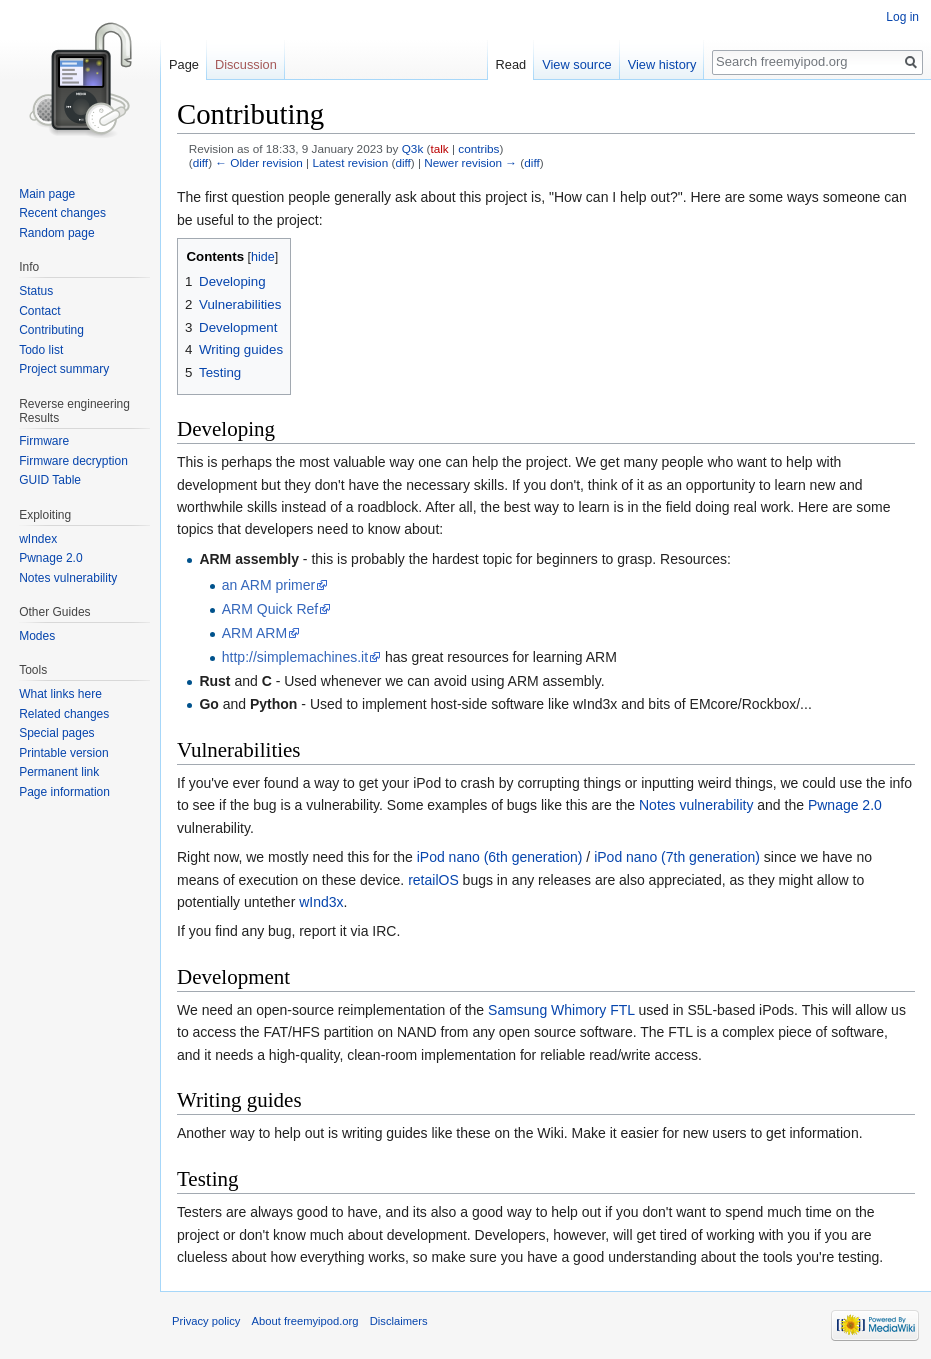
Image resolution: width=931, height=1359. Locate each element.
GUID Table (50, 480)
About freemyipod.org (305, 1321)
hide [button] (263, 257)
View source (576, 64)
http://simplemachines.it (295, 657)
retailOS (433, 880)
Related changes (64, 714)
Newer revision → (470, 162)
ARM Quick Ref (270, 609)
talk (439, 148)
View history (662, 64)
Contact (39, 311)
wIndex (38, 539)
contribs (478, 148)
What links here (60, 694)
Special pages (56, 733)
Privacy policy (206, 1321)
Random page (56, 233)
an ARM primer (268, 585)
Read (511, 64)
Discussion (246, 64)
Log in (902, 17)
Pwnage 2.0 (845, 805)
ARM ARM (254, 633)
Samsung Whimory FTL (561, 1010)
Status (36, 291)
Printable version (63, 753)
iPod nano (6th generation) (500, 857)
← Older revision (259, 162)
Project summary (64, 369)
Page (184, 64)
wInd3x (321, 902)
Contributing (51, 330)
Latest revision (350, 162)
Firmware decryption (73, 461)
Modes (37, 636)
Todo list (41, 350)
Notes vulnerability (696, 805)
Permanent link (59, 772)
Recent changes (62, 213)
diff (200, 162)
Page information (64, 792)
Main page (47, 194)
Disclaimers (399, 1321)
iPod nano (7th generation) (677, 857)
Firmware (44, 441)
